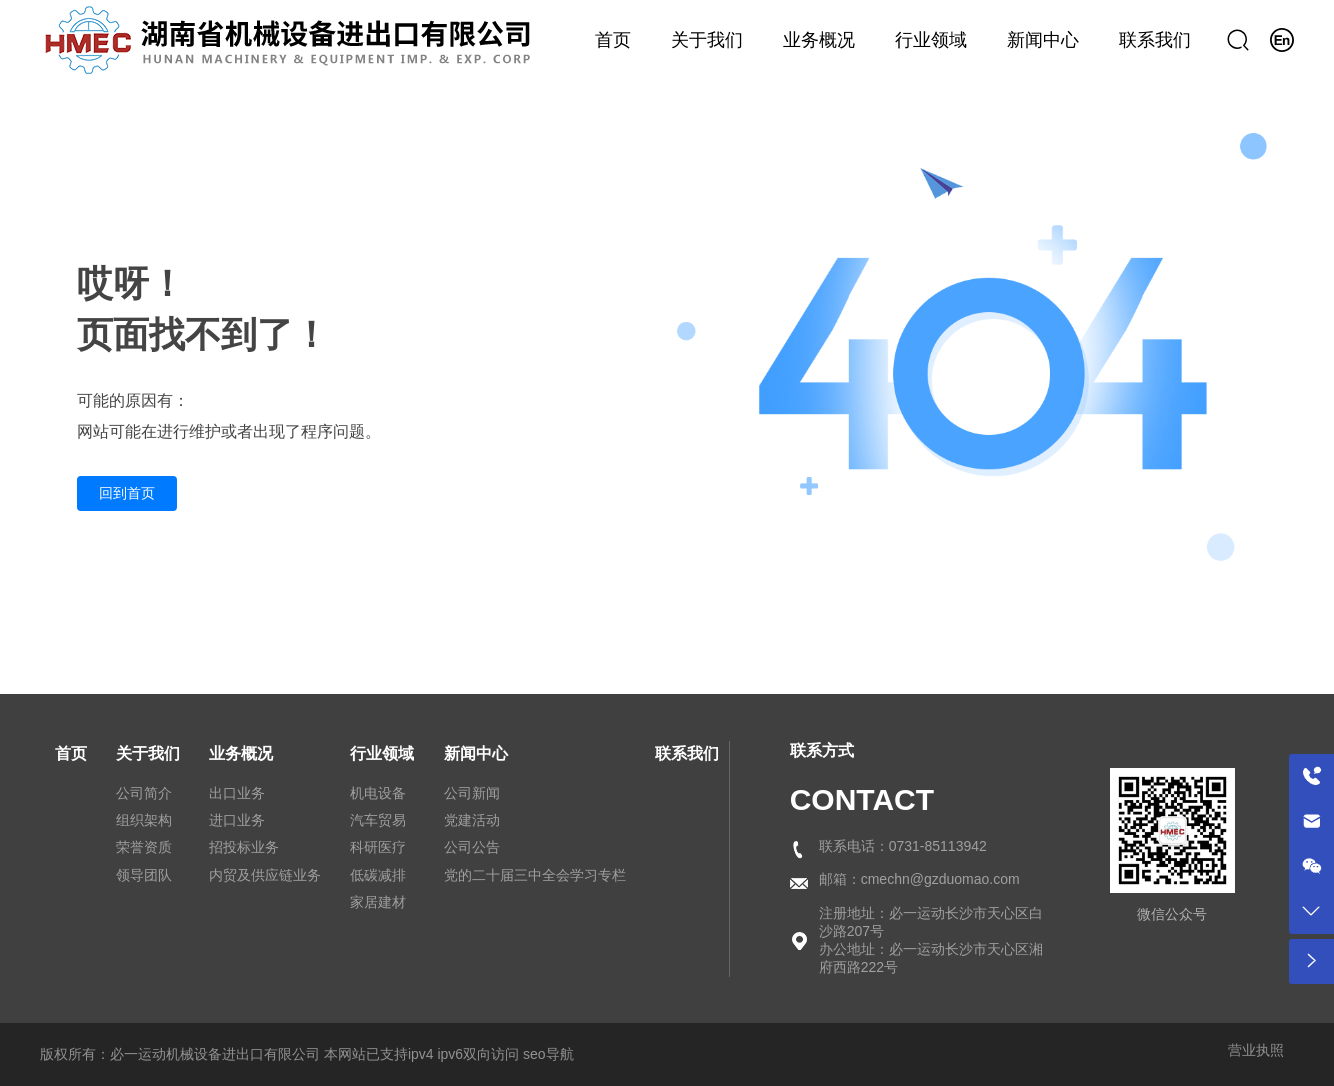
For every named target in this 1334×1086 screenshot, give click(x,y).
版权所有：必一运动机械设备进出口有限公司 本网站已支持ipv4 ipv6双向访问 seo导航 (307, 1054)
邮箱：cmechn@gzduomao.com (919, 879)
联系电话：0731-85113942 (903, 846)
